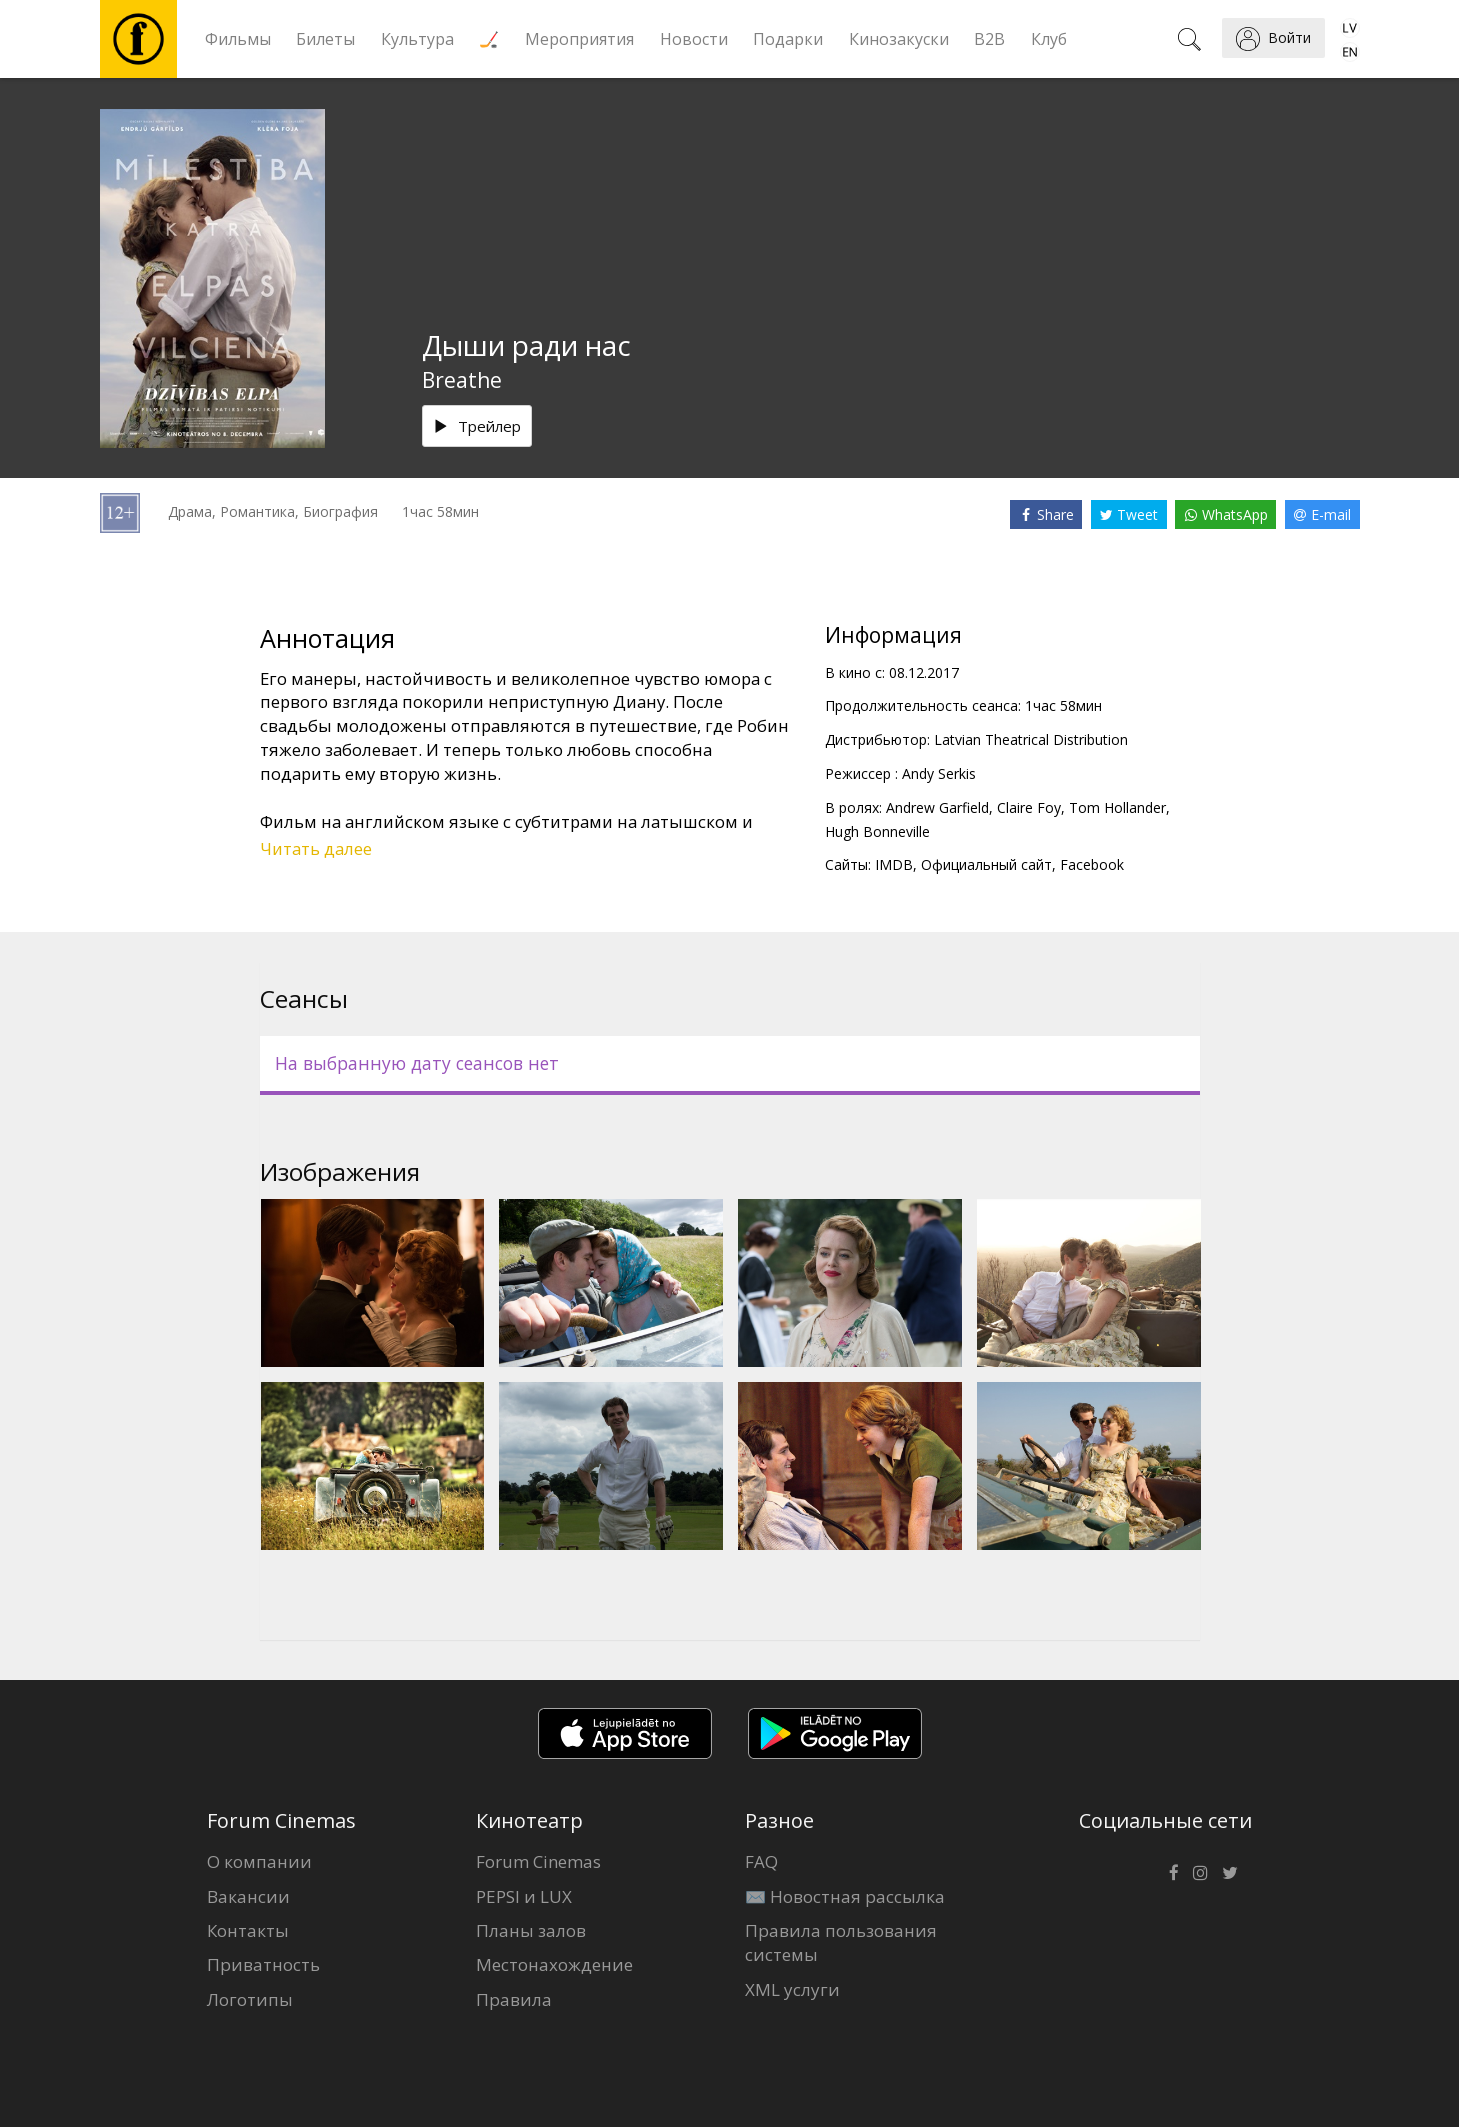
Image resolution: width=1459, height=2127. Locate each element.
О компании (259, 1861)
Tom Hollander (1117, 807)
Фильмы (238, 39)
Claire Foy (1029, 807)
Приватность (263, 1964)
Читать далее (316, 848)
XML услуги (792, 1989)
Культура (417, 39)
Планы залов (531, 1930)
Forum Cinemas (538, 1861)
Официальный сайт (986, 864)
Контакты (248, 1930)
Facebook (1092, 864)
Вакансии (248, 1896)
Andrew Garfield (937, 807)
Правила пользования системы (841, 1942)
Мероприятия (579, 39)
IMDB (894, 864)
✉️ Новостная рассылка (845, 1896)
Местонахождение (554, 1964)
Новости (694, 39)
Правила (514, 1999)
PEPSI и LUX (524, 1896)
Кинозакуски (899, 39)
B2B (989, 39)
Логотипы (250, 1999)
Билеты (325, 39)
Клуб (1049, 39)
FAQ (761, 1861)
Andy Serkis (939, 773)
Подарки (788, 39)
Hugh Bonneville (877, 831)
